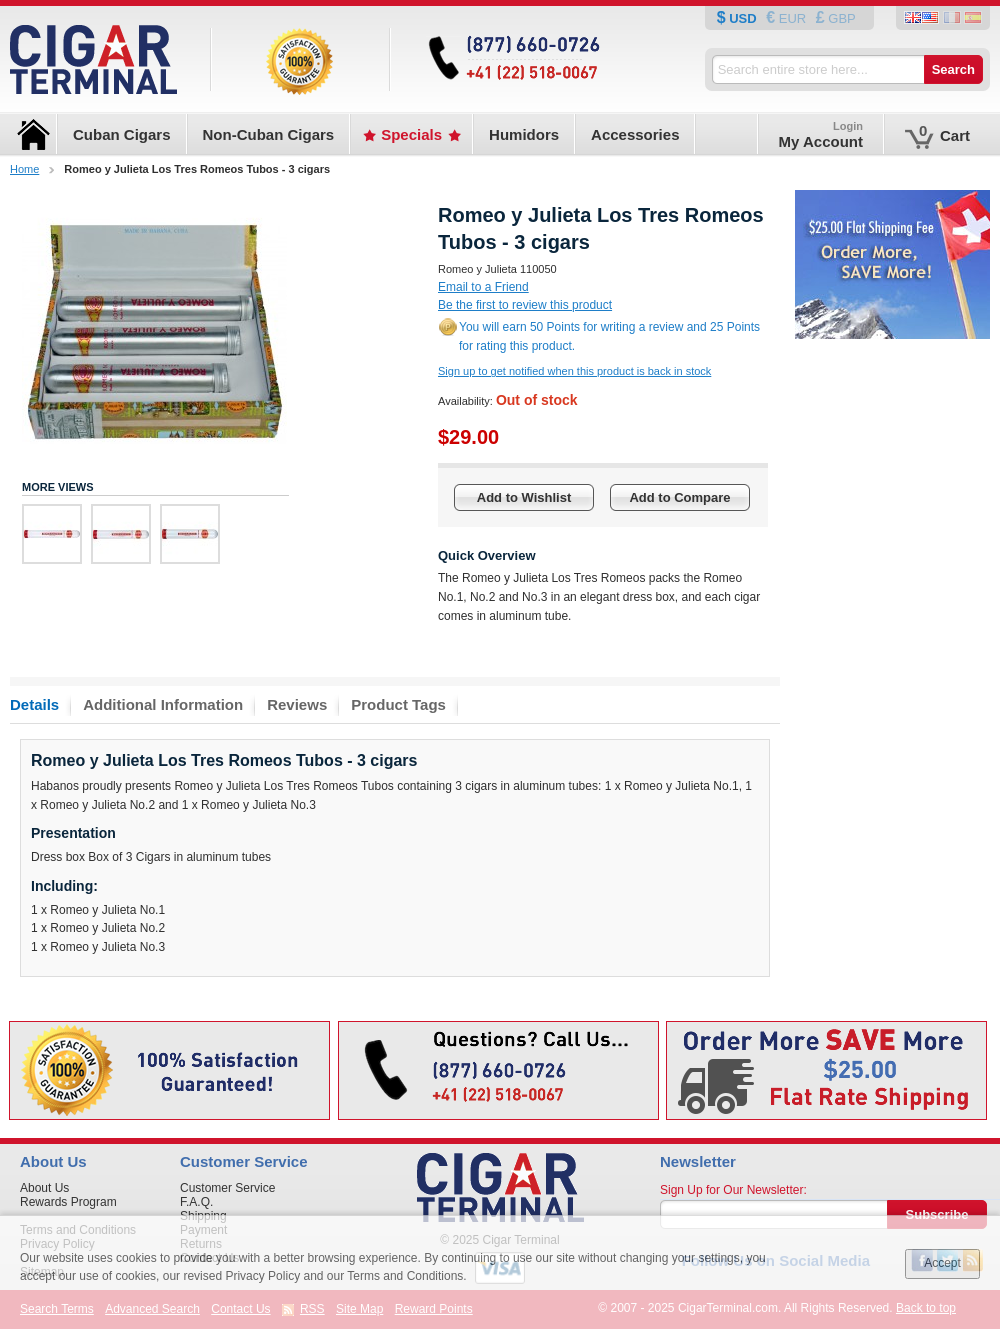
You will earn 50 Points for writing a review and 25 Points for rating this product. (609, 336)
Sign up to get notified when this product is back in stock (574, 371)
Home (24, 169)
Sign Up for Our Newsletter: (733, 1190)
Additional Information (163, 704)
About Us (44, 1188)
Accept (942, 1263)
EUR (792, 18)
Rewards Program (68, 1202)
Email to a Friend (483, 287)
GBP (840, 18)
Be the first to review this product (525, 305)
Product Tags (398, 704)
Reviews (297, 704)
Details (34, 704)
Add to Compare (679, 497)
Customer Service (227, 1188)
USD (743, 18)
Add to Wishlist (524, 497)
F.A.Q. (196, 1202)
